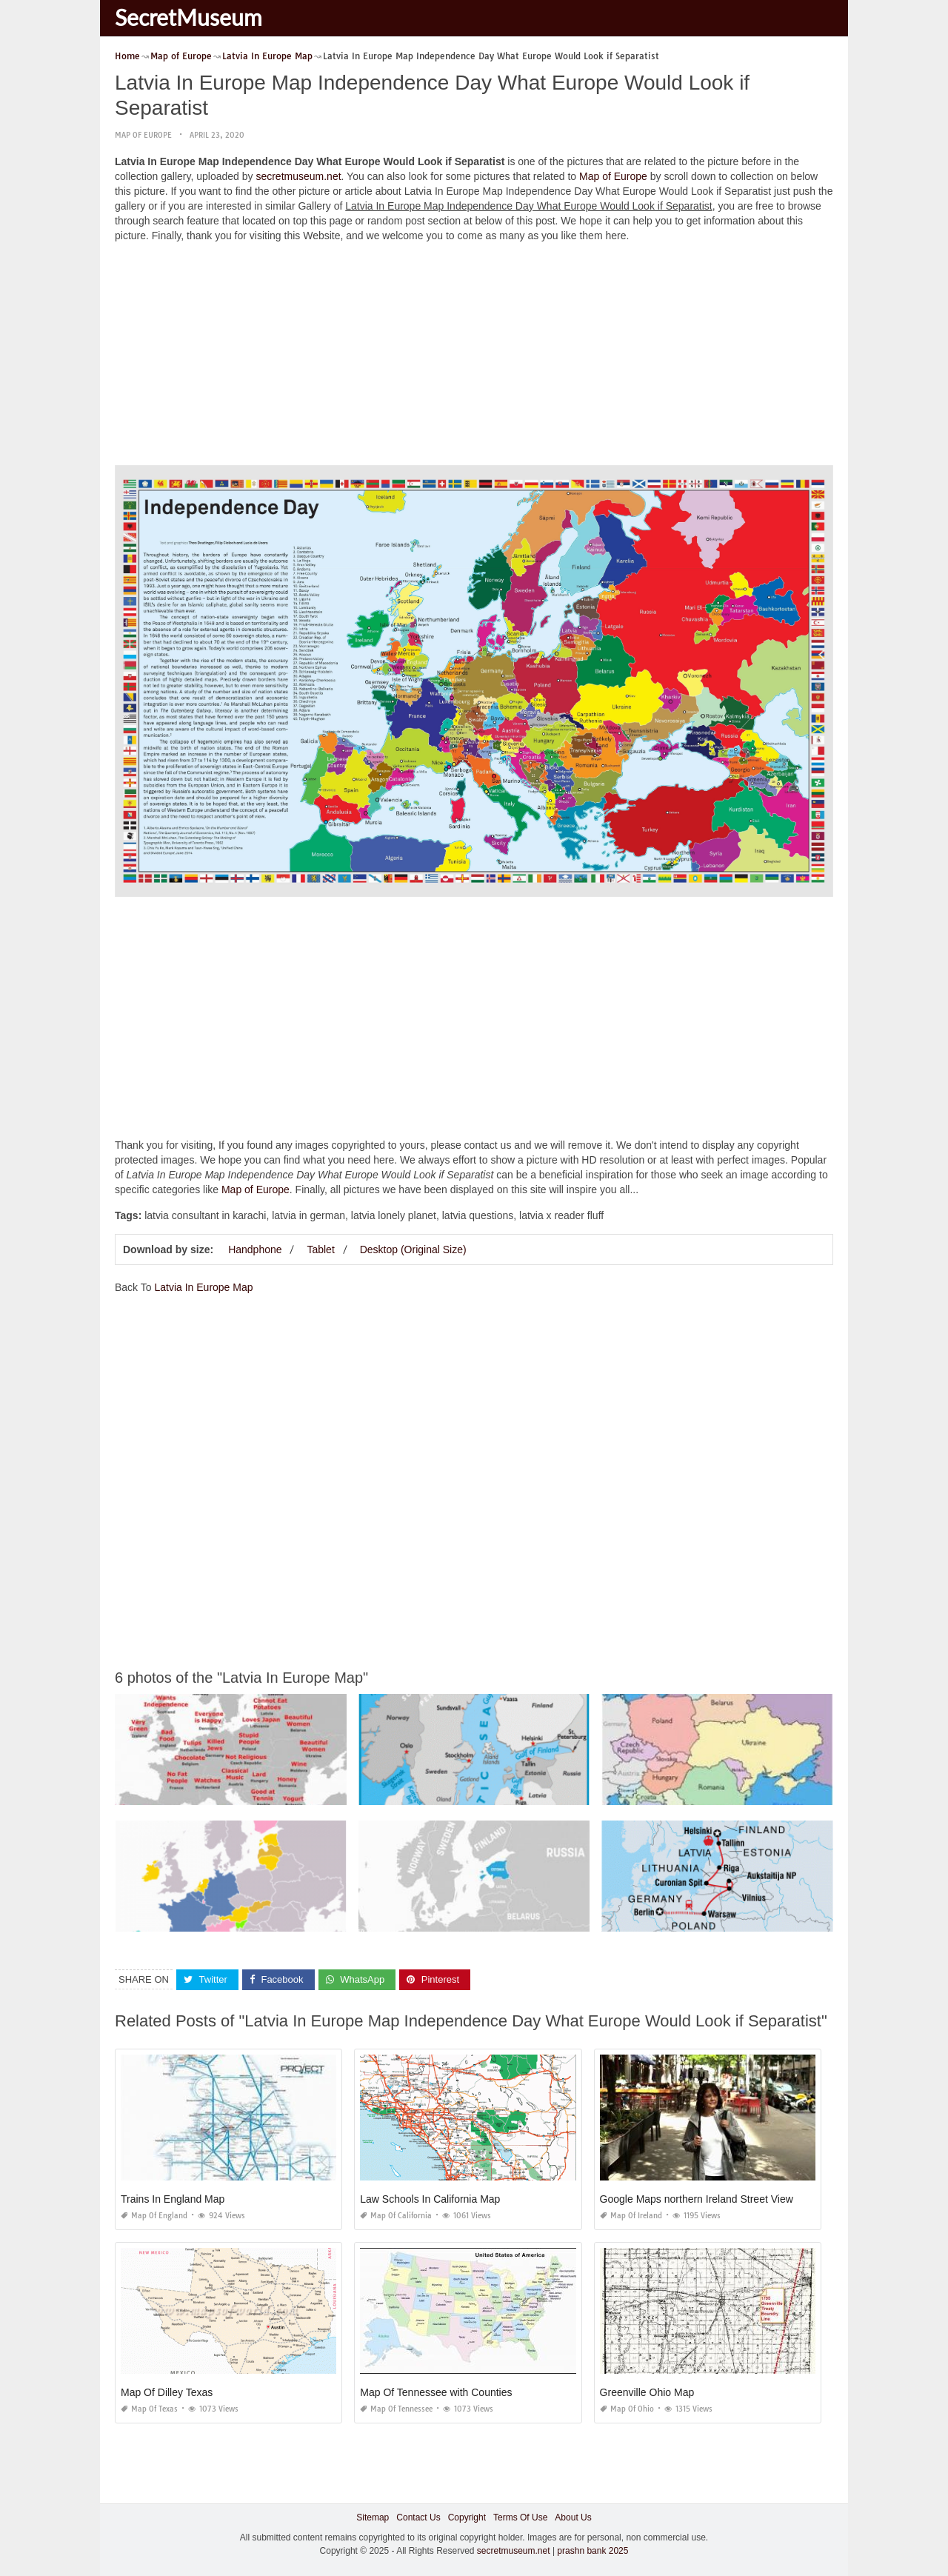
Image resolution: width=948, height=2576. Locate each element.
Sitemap (372, 2517)
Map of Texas (149, 2409)
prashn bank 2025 (592, 2551)
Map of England (154, 2215)
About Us (573, 2517)
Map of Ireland (631, 2215)
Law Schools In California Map (430, 2199)
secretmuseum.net (298, 176)
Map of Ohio (627, 2409)
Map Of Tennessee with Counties (436, 2392)
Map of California (396, 2215)
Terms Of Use (520, 2517)
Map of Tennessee (396, 2409)
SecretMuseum (188, 17)
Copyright (467, 2517)
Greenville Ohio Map (647, 2392)
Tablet (320, 1249)
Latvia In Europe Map (203, 1287)
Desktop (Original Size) (413, 1249)
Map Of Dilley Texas (167, 2392)
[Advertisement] (474, 357)
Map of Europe (143, 135)
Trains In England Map (172, 2199)
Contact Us (418, 2517)
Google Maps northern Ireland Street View (696, 2199)
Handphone (254, 1249)
